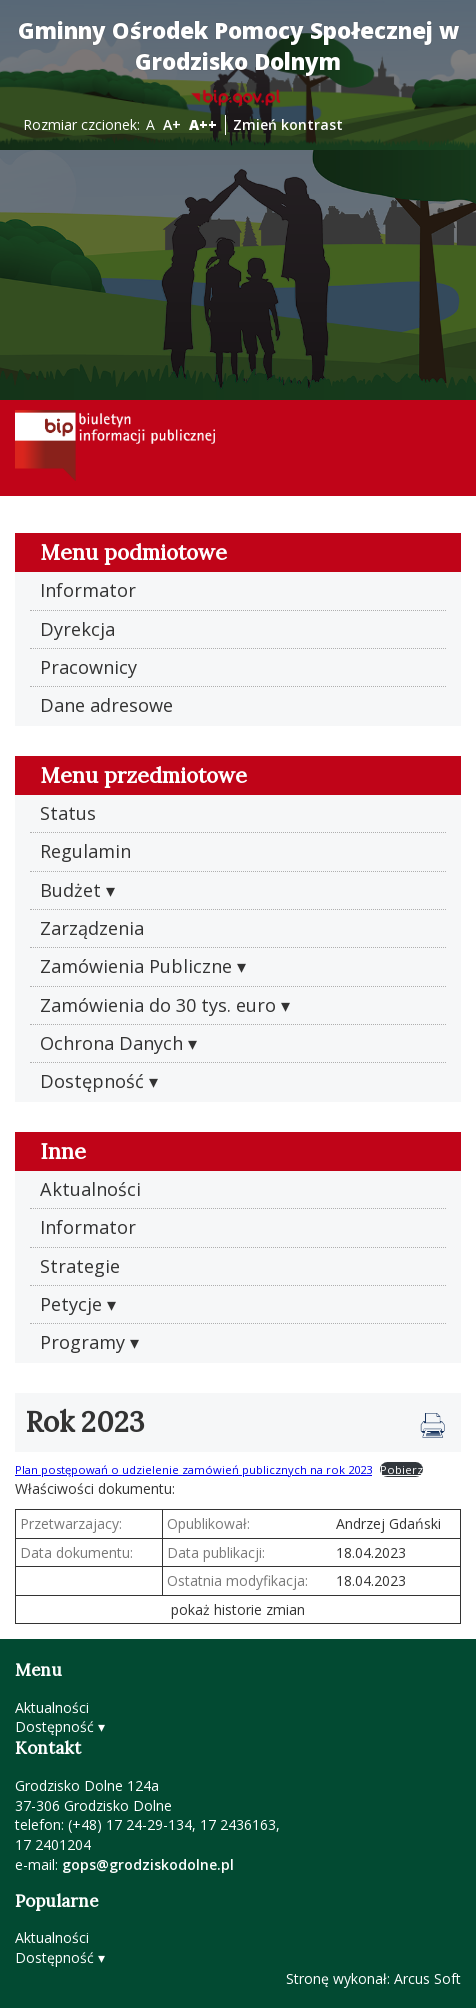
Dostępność (92, 1081)
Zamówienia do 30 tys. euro (158, 1005)
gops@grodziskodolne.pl (148, 1864)
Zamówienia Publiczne (136, 966)
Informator (88, 590)
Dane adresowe (106, 705)
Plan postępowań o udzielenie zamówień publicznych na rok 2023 (193, 1469)
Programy (82, 1342)
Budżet (70, 890)
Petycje (71, 1304)
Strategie (80, 1266)
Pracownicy (88, 667)
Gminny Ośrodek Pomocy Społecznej (238, 46)
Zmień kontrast (288, 124)
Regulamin (85, 851)
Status (68, 813)
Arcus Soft (427, 1978)
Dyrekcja (77, 629)
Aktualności (90, 1189)
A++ (203, 124)
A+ (172, 124)
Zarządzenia (92, 928)
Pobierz (401, 1469)
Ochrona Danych (111, 1043)
